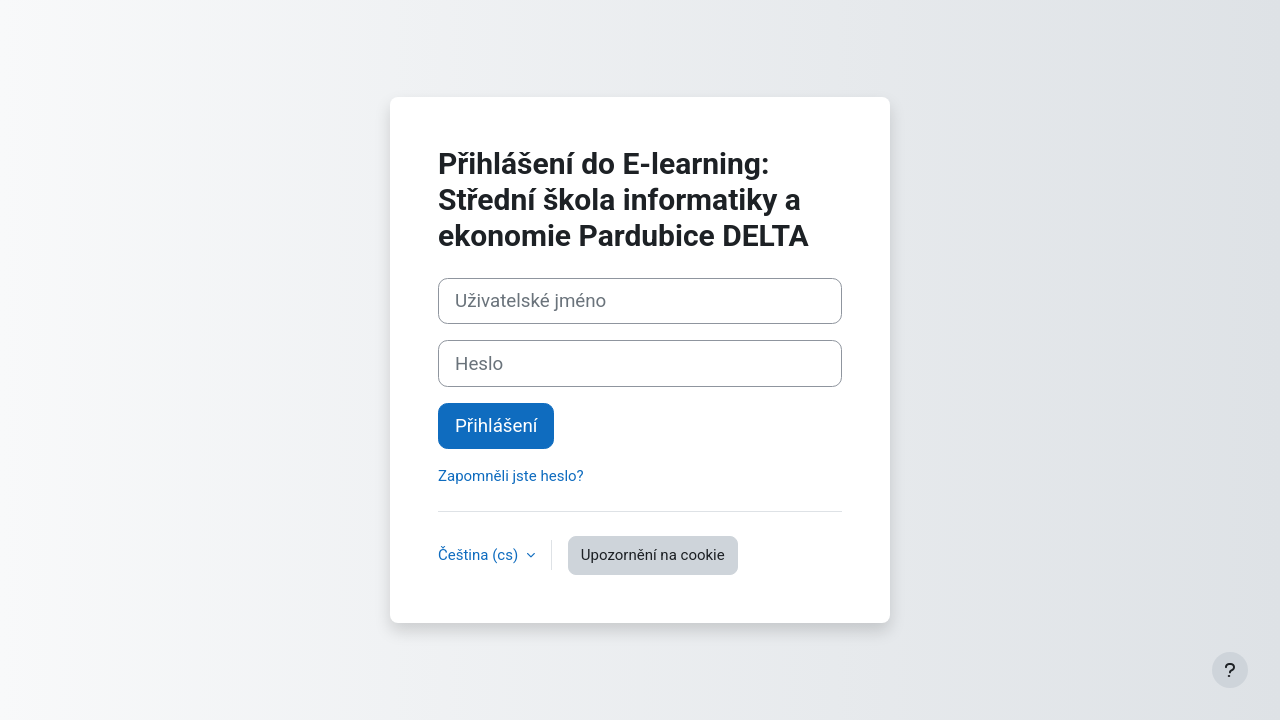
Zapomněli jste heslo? (511, 476)
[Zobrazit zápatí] (1230, 670)
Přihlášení (496, 426)
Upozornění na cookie (653, 555)
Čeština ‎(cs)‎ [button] (480, 555)
